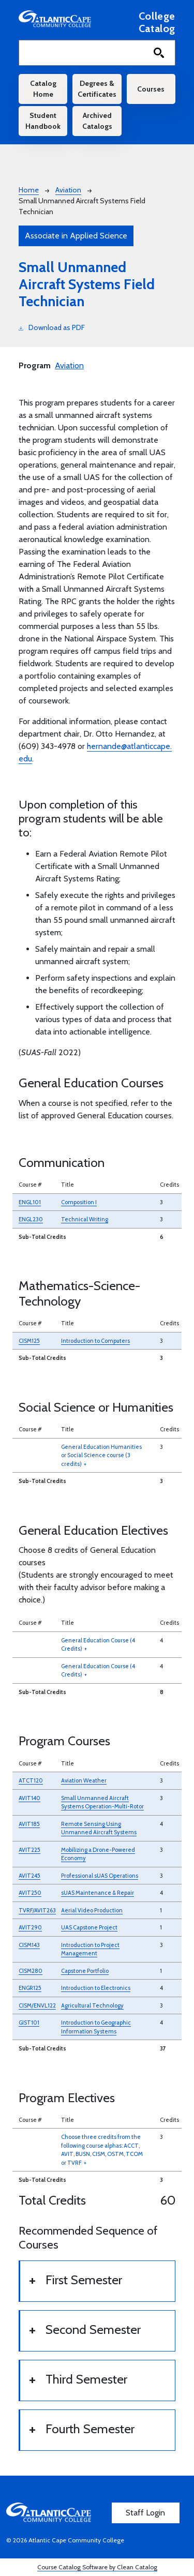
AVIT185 (29, 1824)
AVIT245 (29, 1875)
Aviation (68, 189)
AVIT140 (29, 1798)
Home (29, 189)
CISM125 (29, 1340)
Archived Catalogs (97, 121)
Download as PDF (52, 327)
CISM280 (30, 1970)
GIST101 (29, 2022)
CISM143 (29, 1945)
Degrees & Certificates (97, 89)
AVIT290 (30, 1927)
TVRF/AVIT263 (37, 1910)
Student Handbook (43, 121)
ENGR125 (30, 1987)
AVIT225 (29, 1849)
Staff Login (145, 2513)
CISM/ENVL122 (37, 2005)
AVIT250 (30, 1892)
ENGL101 (30, 1202)
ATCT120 (31, 1780)
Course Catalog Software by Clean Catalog (97, 2567)
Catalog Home (43, 89)
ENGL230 (31, 1219)
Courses (151, 89)
